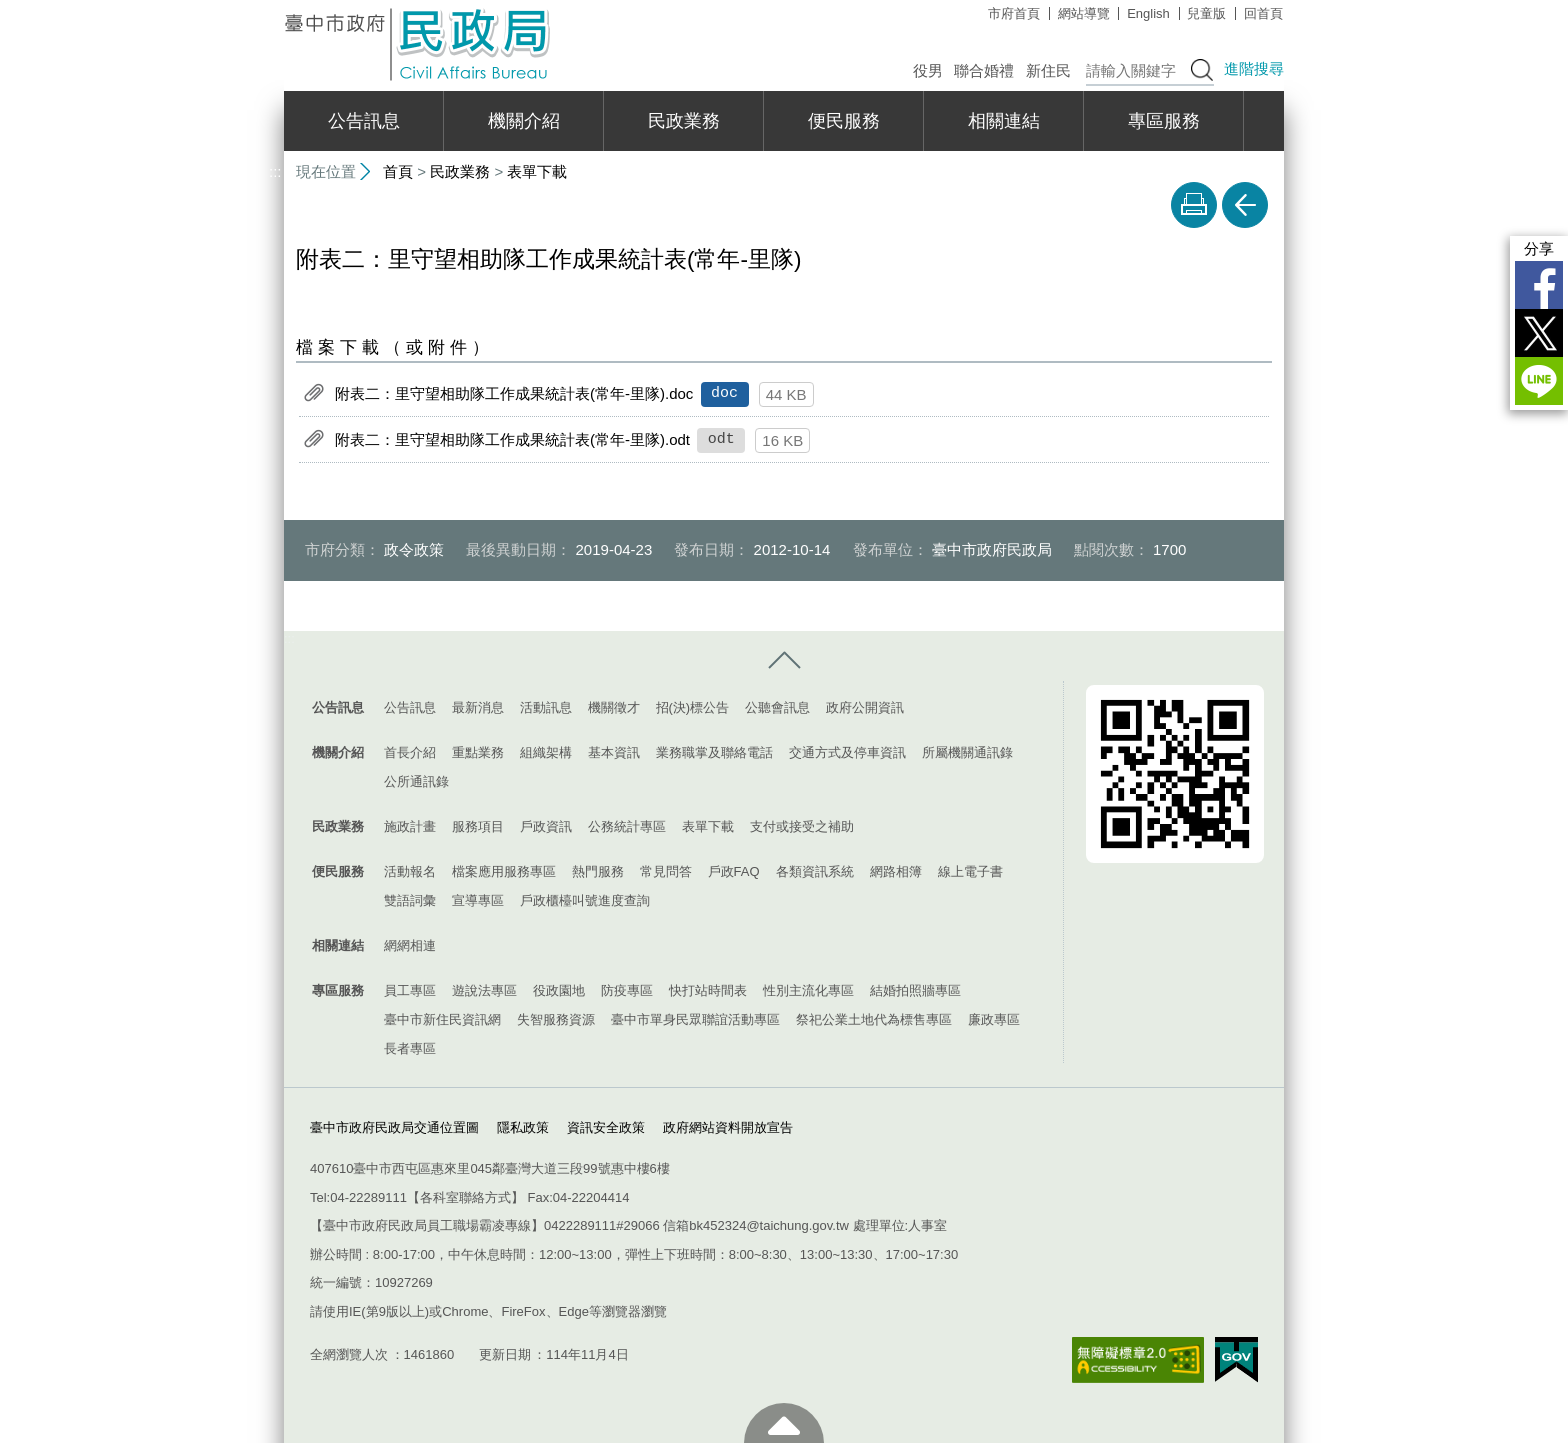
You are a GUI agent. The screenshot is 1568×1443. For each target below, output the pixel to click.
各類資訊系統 (815, 871)
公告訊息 (364, 121)
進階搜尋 (1254, 68)
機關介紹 (524, 121)
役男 (928, 70)
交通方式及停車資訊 (847, 752)
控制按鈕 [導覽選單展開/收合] (784, 661)
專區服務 (1164, 121)
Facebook (1539, 285)
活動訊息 (546, 707)
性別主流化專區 (808, 990)
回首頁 (1263, 13)
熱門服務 (598, 871)
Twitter (1539, 333)
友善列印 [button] (1194, 205)
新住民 (1048, 70)
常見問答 (666, 871)
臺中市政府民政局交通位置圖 (394, 1126)
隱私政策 (523, 1126)
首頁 (398, 171)
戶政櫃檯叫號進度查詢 (585, 900)
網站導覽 (1084, 13)
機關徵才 (614, 707)
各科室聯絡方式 (465, 1197)
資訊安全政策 (606, 1126)
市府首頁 (1014, 13)
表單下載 (537, 171)
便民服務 (844, 121)
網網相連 (410, 945)
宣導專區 (478, 900)
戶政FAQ (734, 871)
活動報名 (410, 871)
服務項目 (478, 826)
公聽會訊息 (777, 707)
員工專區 (410, 990)
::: (275, 8)
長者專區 (410, 1048)
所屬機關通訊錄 (967, 752)
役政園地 (559, 990)
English (1148, 13)
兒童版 (1206, 13)
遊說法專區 (484, 990)
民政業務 (684, 121)
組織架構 (546, 752)
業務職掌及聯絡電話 (714, 752)
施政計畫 (410, 826)
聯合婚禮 (984, 70)
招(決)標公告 (693, 707)
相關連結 (1004, 121)
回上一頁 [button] (1245, 205)
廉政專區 (994, 1019)
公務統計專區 (627, 826)
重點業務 (478, 752)
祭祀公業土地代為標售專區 (874, 1019)
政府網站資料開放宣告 (728, 1126)
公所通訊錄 (416, 781)
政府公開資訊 (865, 707)
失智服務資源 (556, 1019)
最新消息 (478, 707)
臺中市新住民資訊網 (442, 1019)
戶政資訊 (546, 826)
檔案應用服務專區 (504, 871)
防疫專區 (627, 990)
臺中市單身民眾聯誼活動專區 (695, 1019)
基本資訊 (614, 752)
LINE (1539, 381)
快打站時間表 (708, 990)
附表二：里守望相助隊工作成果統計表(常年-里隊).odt (512, 439)
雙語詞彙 (410, 900)
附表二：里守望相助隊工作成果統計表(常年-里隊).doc (514, 393)
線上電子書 (970, 871)
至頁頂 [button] (784, 1423)
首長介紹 (410, 752)
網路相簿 (896, 871)
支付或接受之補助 (802, 826)
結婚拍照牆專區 (915, 990)
